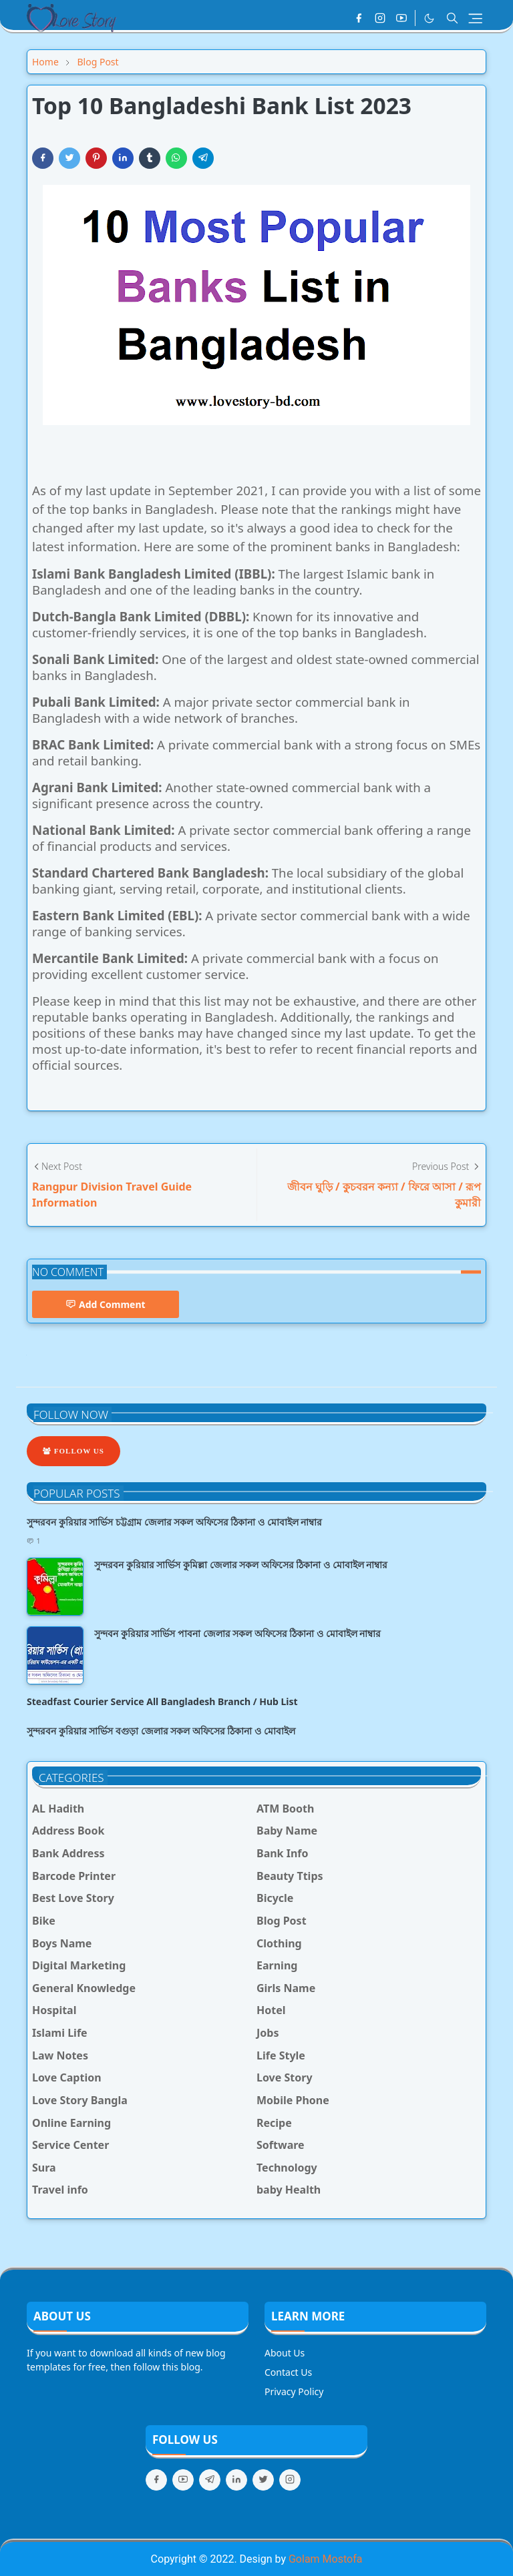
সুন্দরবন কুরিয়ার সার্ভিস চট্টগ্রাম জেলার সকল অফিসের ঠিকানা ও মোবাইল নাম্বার (174, 1522)
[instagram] (380, 18)
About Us (285, 2352)
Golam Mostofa (325, 2559)
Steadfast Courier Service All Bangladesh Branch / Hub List (162, 1701)
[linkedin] (236, 2480)
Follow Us (73, 1451)
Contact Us (288, 2372)
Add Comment (105, 1304)
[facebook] (358, 18)
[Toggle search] (452, 18)
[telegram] (209, 2480)
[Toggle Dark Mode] (429, 18)
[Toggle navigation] (475, 18)
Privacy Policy (294, 2391)
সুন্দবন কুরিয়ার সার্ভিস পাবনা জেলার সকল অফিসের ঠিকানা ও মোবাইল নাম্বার (237, 1633)
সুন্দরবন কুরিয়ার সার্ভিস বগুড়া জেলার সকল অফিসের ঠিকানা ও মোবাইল (161, 1730)
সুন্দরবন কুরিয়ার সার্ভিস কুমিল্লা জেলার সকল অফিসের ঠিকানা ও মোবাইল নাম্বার (240, 1564)
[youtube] (401, 18)
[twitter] (263, 2480)
